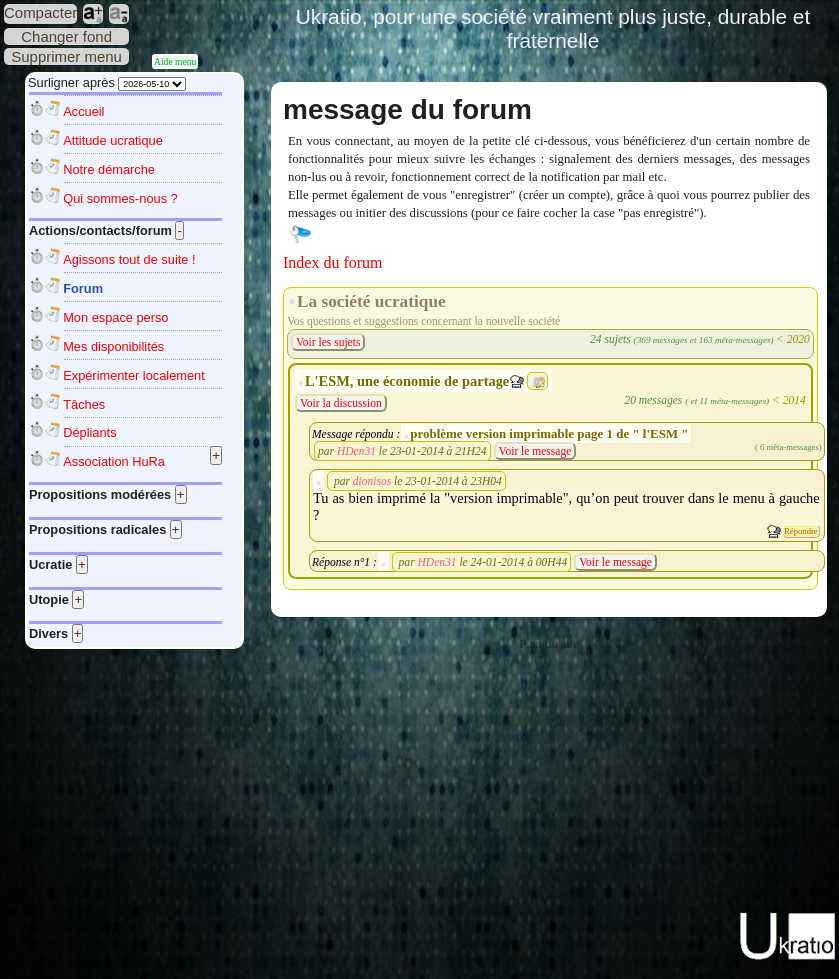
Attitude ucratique (113, 140)
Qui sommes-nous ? (120, 198)
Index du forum (333, 262)
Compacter (40, 12)
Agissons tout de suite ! (129, 259)
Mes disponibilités (113, 346)
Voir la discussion (341, 403)
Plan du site (549, 644)
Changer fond (66, 36)
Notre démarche (109, 169)
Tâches (84, 404)
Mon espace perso (115, 317)
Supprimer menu (66, 56)
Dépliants (89, 432)
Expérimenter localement (134, 375)
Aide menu (175, 61)
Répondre (801, 531)
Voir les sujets (328, 342)
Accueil (83, 111)
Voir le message (535, 451)
